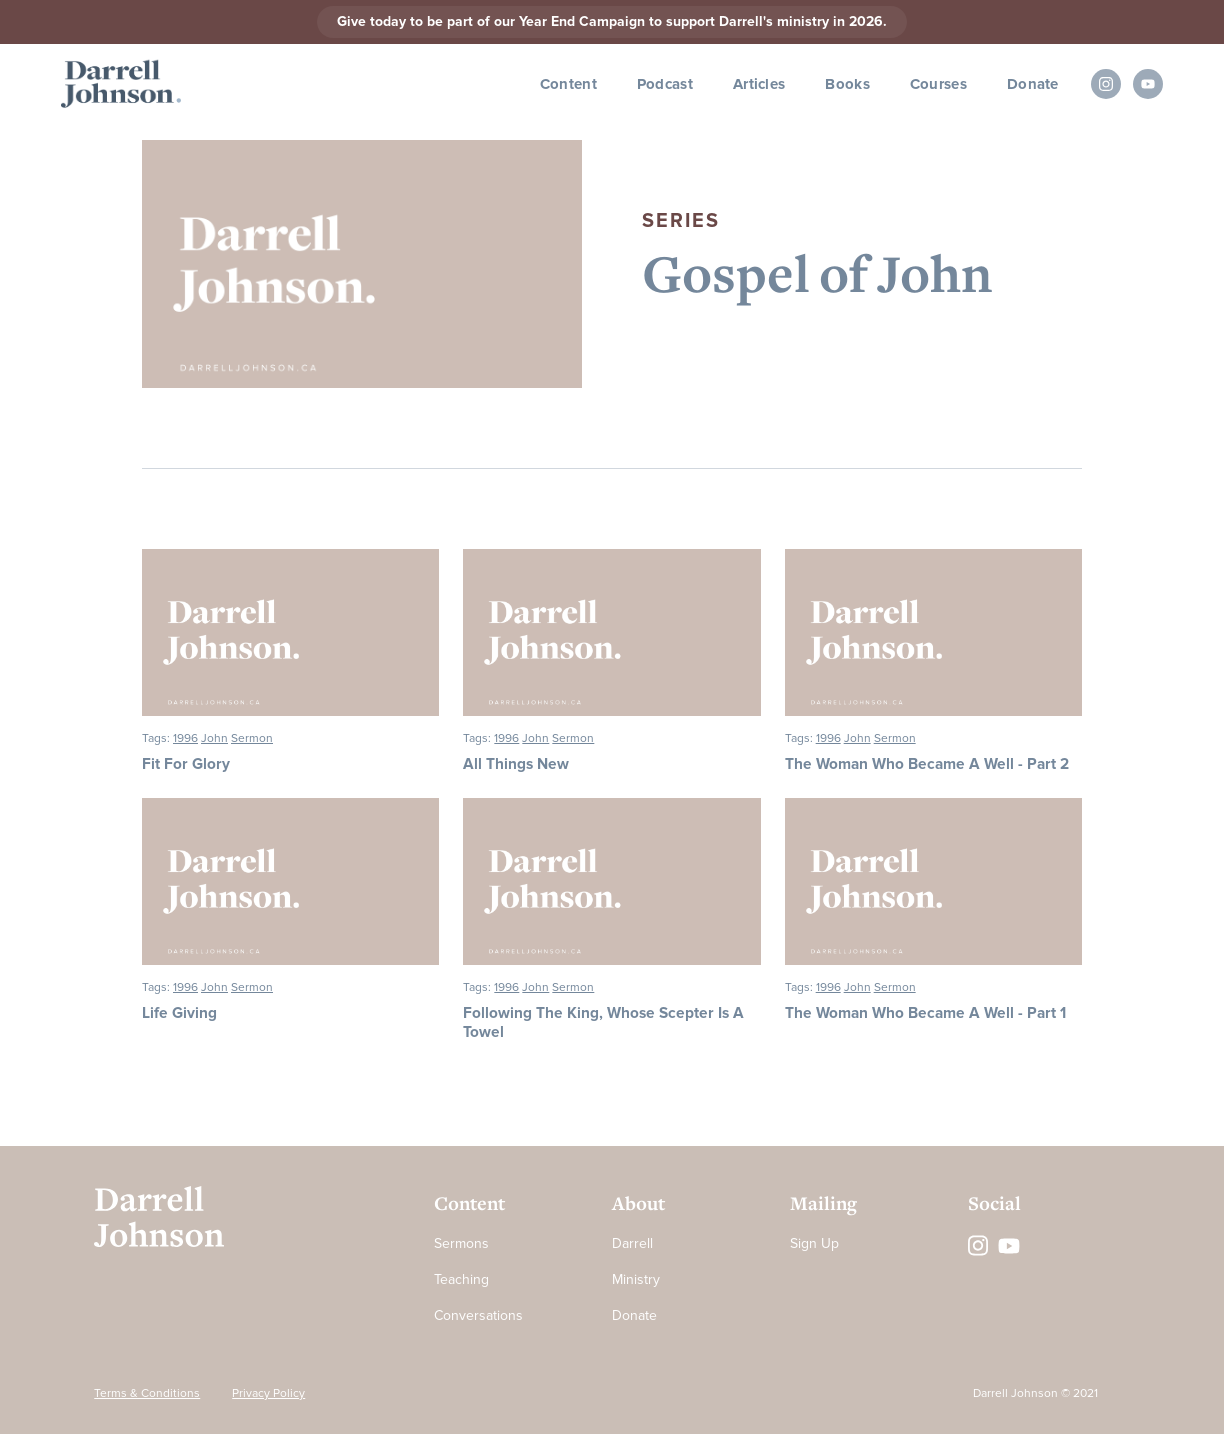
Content (568, 84)
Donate (1033, 84)
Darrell (632, 1243)
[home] (121, 84)
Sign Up (814, 1243)
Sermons (461, 1243)
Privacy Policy (268, 1393)
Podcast (665, 84)
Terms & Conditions (147, 1393)
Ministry (636, 1279)
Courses (938, 84)
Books (847, 84)
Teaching (461, 1279)
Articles (759, 84)
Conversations (478, 1315)
